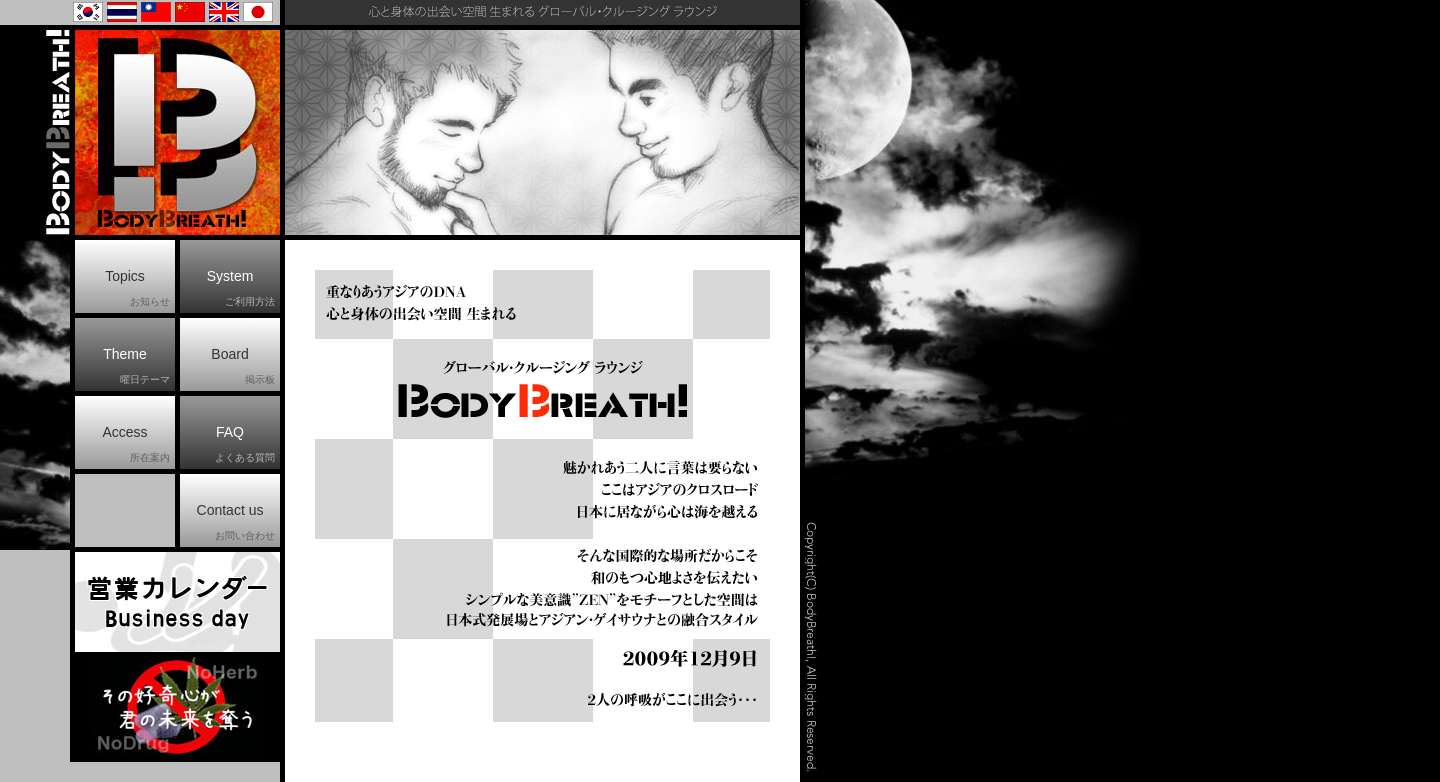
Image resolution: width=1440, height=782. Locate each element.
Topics (137, 289)
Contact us (236, 523)
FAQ (245, 445)
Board (243, 367)
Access (136, 445)
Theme (136, 367)
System (241, 289)
